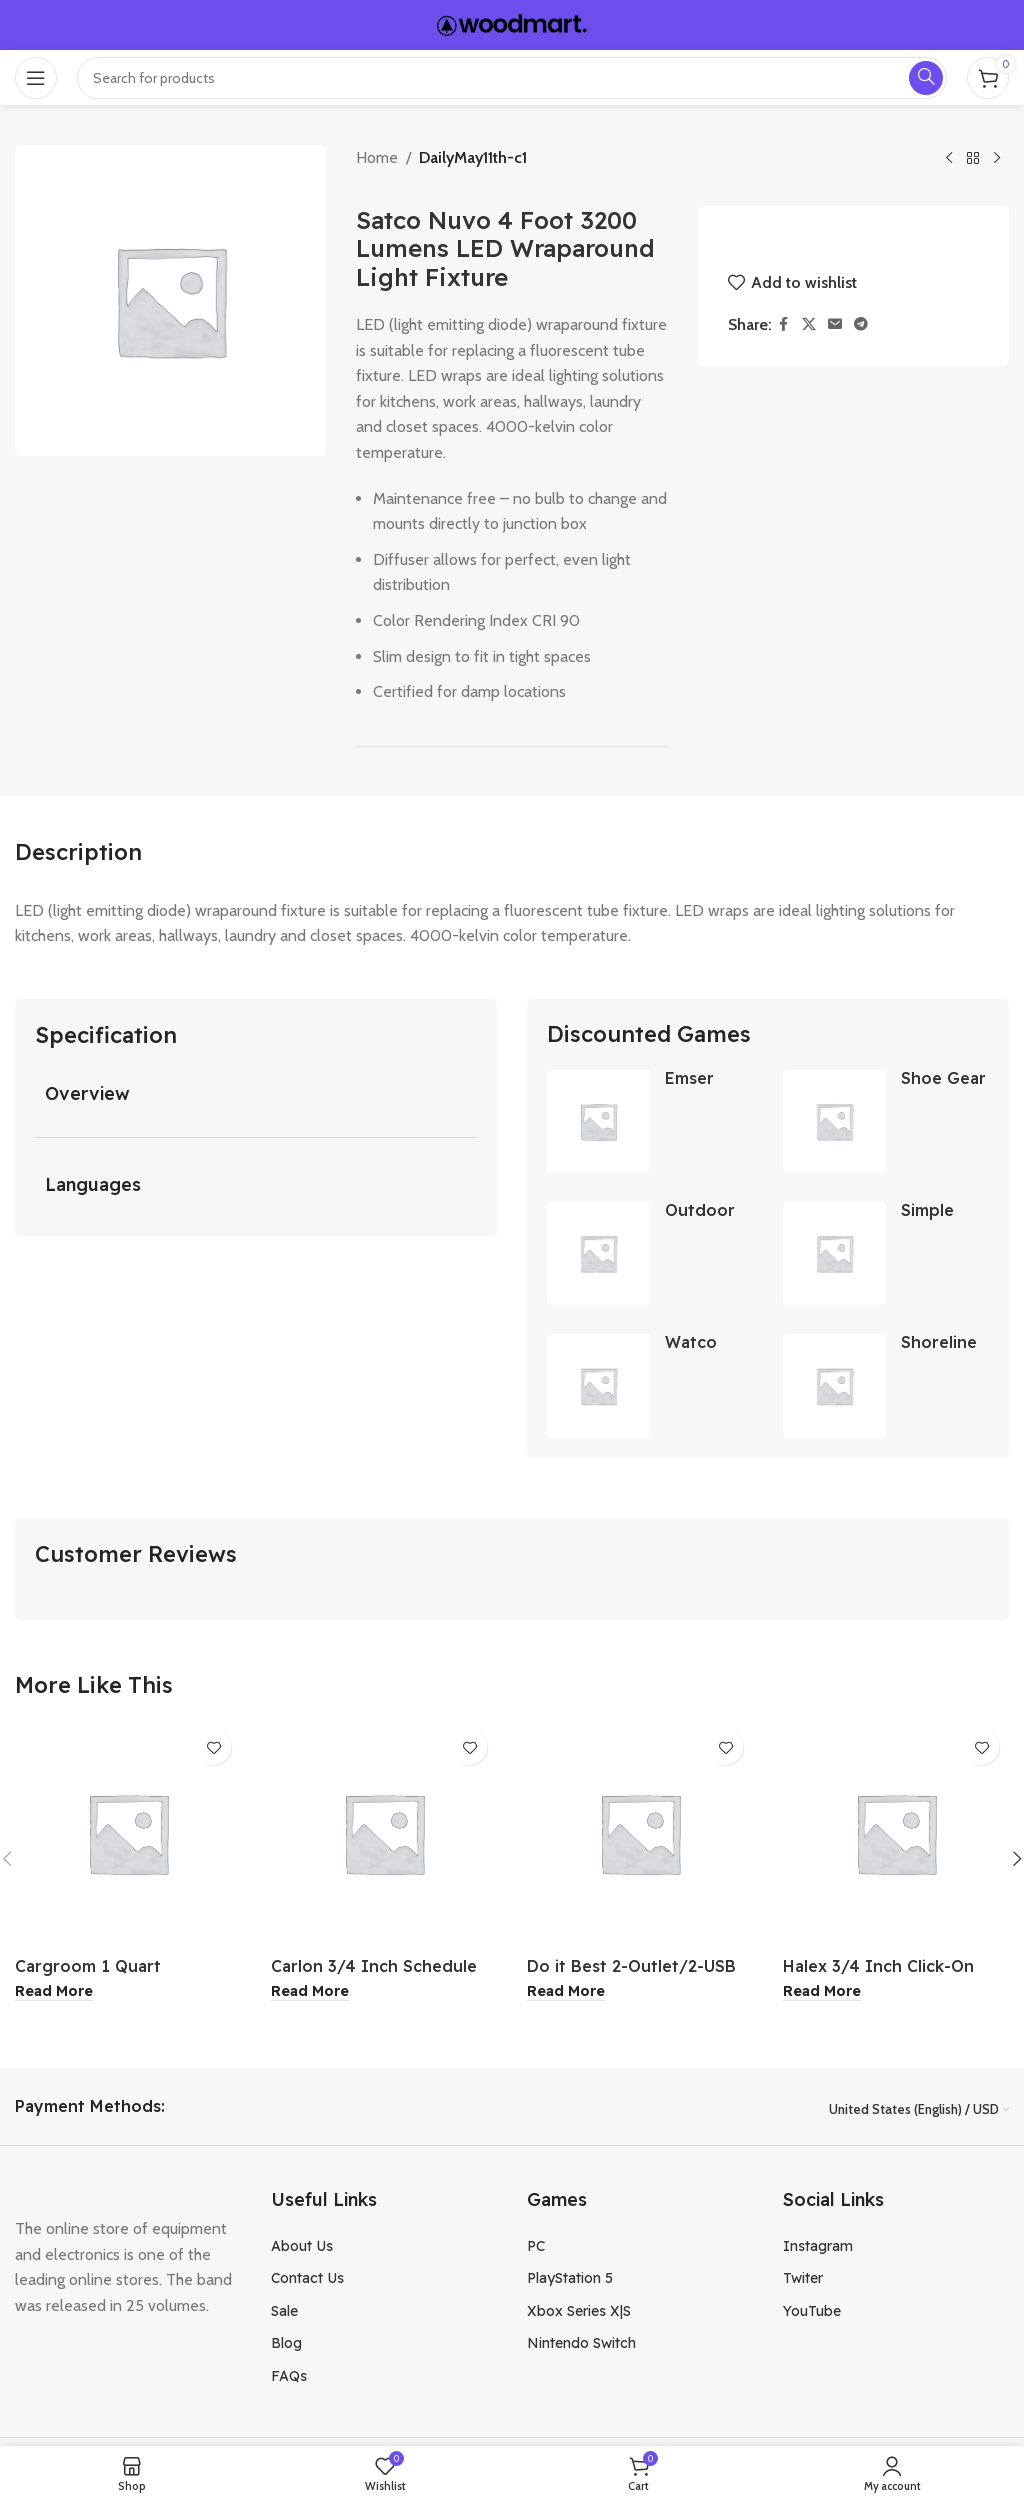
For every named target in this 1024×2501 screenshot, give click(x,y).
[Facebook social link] (784, 324)
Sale (284, 2312)
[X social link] (809, 324)
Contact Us (307, 2280)
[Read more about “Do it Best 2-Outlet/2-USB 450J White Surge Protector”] (566, 1993)
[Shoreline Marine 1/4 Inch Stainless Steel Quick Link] (834, 1387)
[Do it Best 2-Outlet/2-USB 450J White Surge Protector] (640, 1834)
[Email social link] (835, 324)
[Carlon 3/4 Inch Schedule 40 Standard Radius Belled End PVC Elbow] (384, 1834)
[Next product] (997, 159)
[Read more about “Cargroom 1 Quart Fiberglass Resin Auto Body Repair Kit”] (54, 1993)
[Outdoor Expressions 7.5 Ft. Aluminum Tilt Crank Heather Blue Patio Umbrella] (598, 1254)
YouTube (812, 2312)
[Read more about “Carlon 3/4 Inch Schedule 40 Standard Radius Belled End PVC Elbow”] (310, 1993)
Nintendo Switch (581, 2344)
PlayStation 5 (570, 2280)
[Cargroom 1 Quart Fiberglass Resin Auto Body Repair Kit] (128, 1834)
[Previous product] (949, 159)
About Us (302, 2247)
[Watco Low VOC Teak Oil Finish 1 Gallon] (598, 1387)
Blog (286, 2344)
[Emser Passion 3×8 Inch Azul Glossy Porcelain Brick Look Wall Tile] (598, 1121)
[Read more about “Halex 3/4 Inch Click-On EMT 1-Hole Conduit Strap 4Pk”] (822, 1993)
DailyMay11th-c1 (473, 157)
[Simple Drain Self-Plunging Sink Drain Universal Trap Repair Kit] (834, 1254)
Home (377, 157)
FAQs (289, 2377)
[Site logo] (512, 23)
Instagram (818, 2247)
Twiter (803, 2280)
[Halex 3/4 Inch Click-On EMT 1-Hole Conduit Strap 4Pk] (896, 1834)
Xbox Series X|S (579, 2312)
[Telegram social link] (861, 324)
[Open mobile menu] (36, 78)
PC (536, 2247)
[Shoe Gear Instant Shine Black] (834, 1121)
